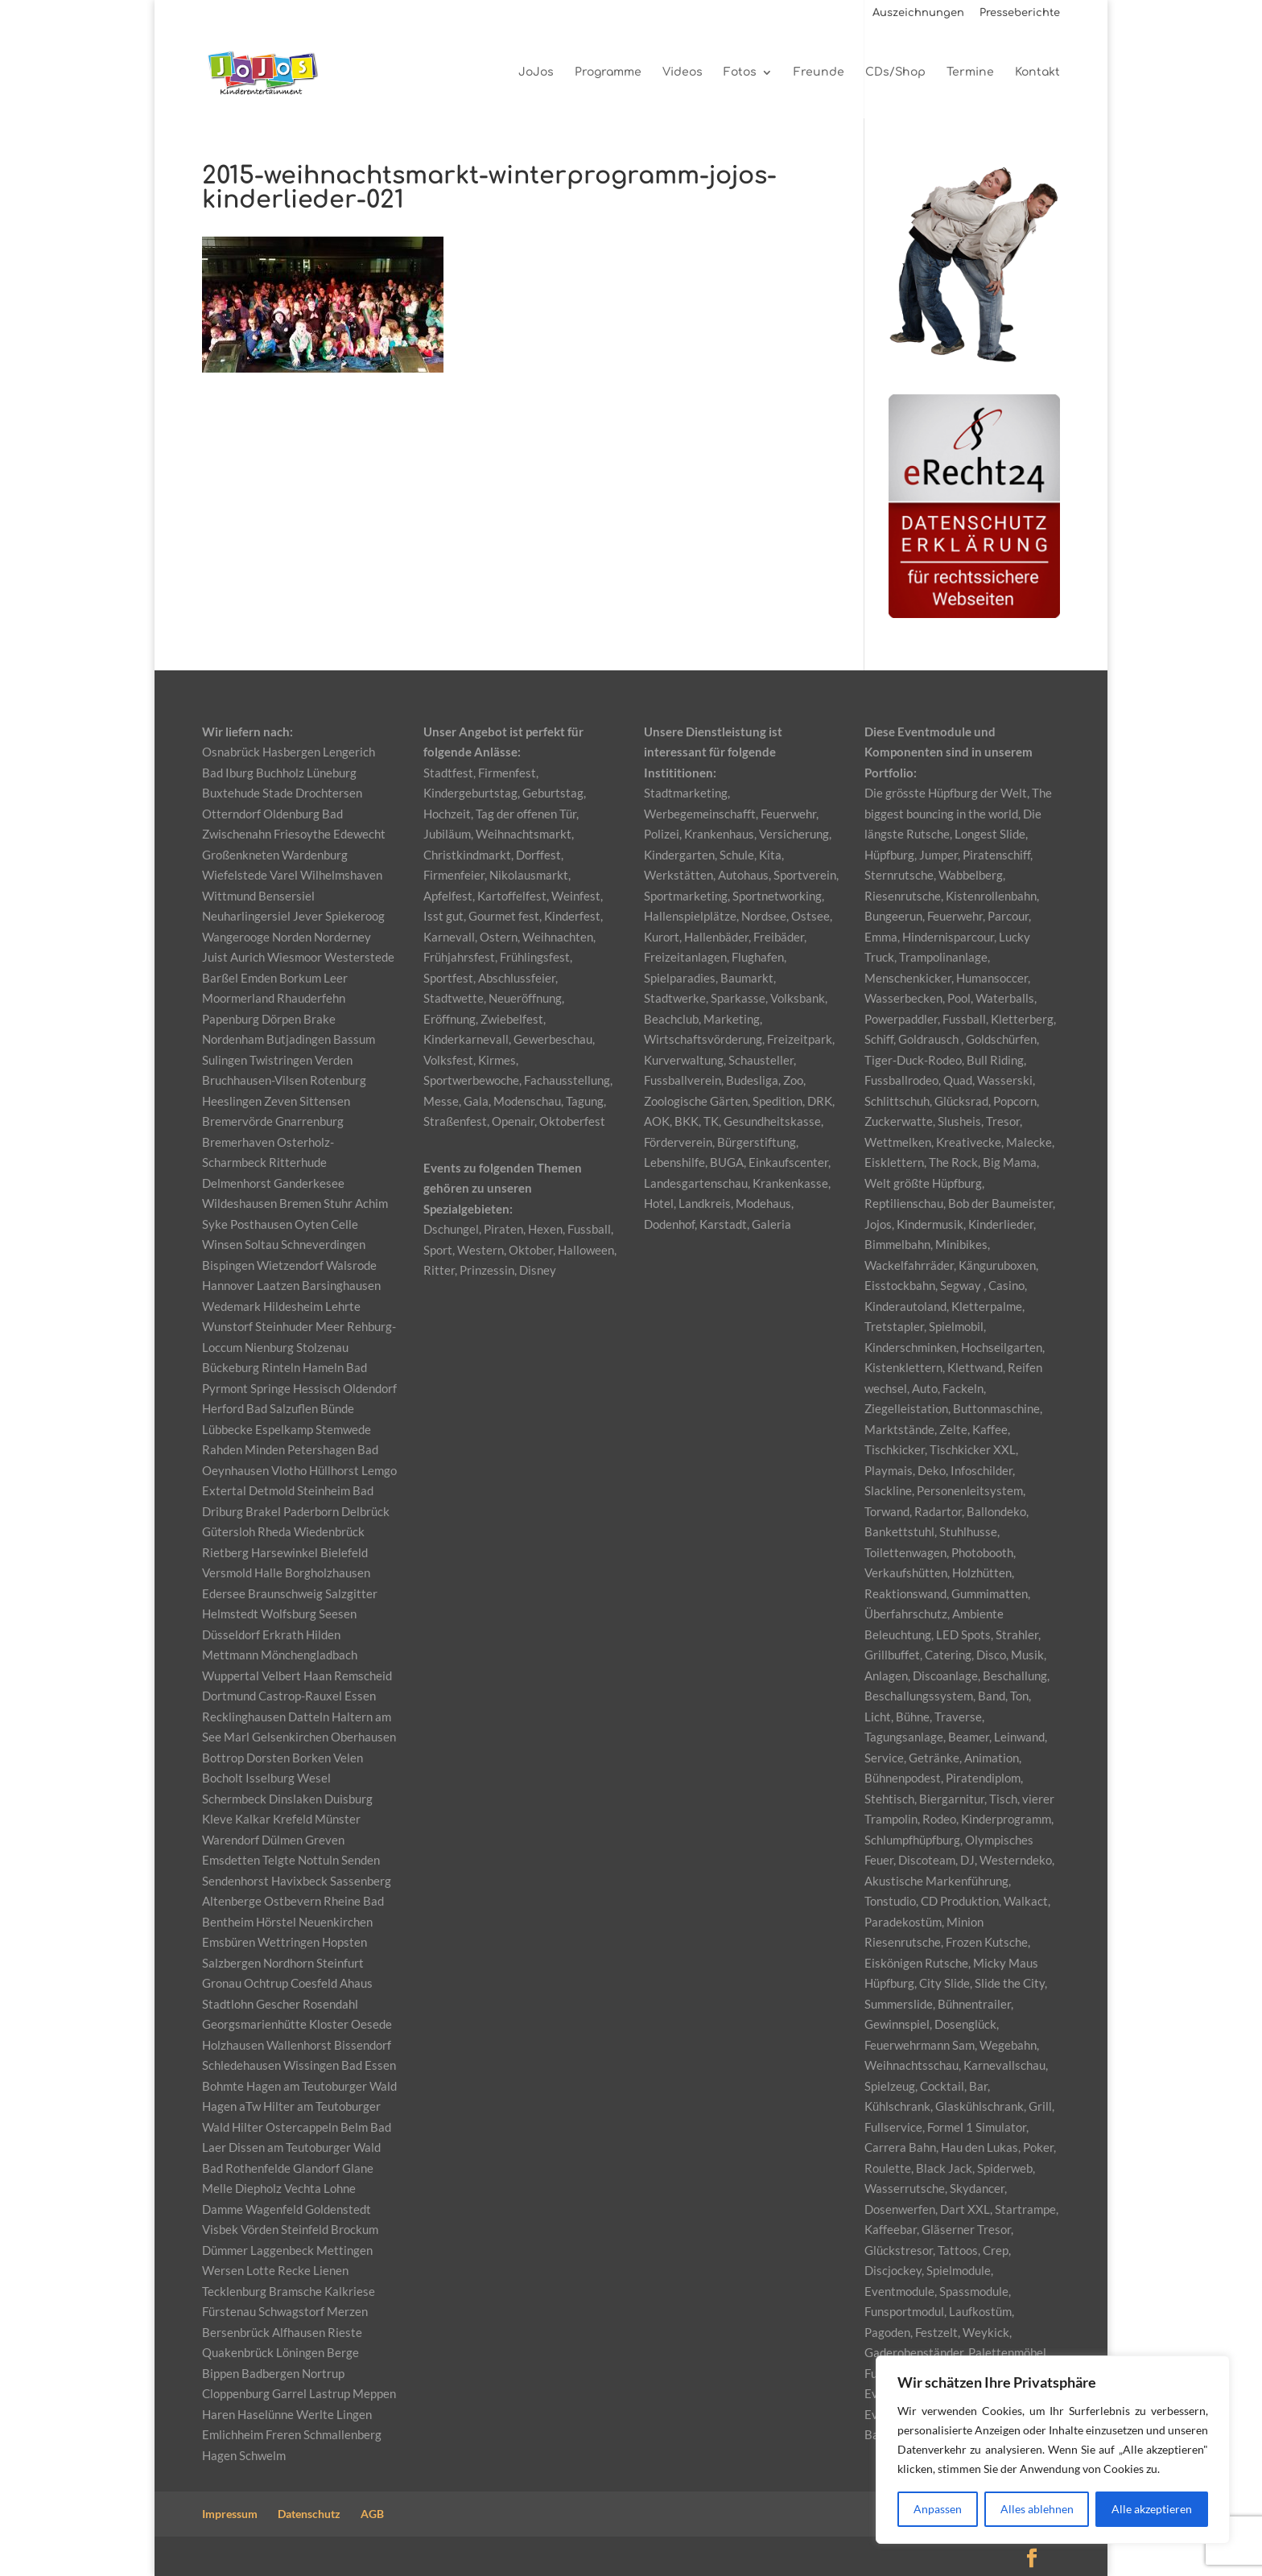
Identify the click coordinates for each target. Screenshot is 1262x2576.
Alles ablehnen (1037, 2509)
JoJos (536, 72)
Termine (970, 72)
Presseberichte (1019, 13)
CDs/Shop (895, 72)
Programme (608, 72)
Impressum (230, 2513)
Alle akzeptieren (1151, 2509)
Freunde (819, 72)
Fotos (740, 72)
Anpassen (938, 2509)
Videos (682, 72)
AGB (372, 2513)
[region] (1053, 2449)
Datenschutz (309, 2513)
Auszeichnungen (918, 13)
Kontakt (1037, 72)
